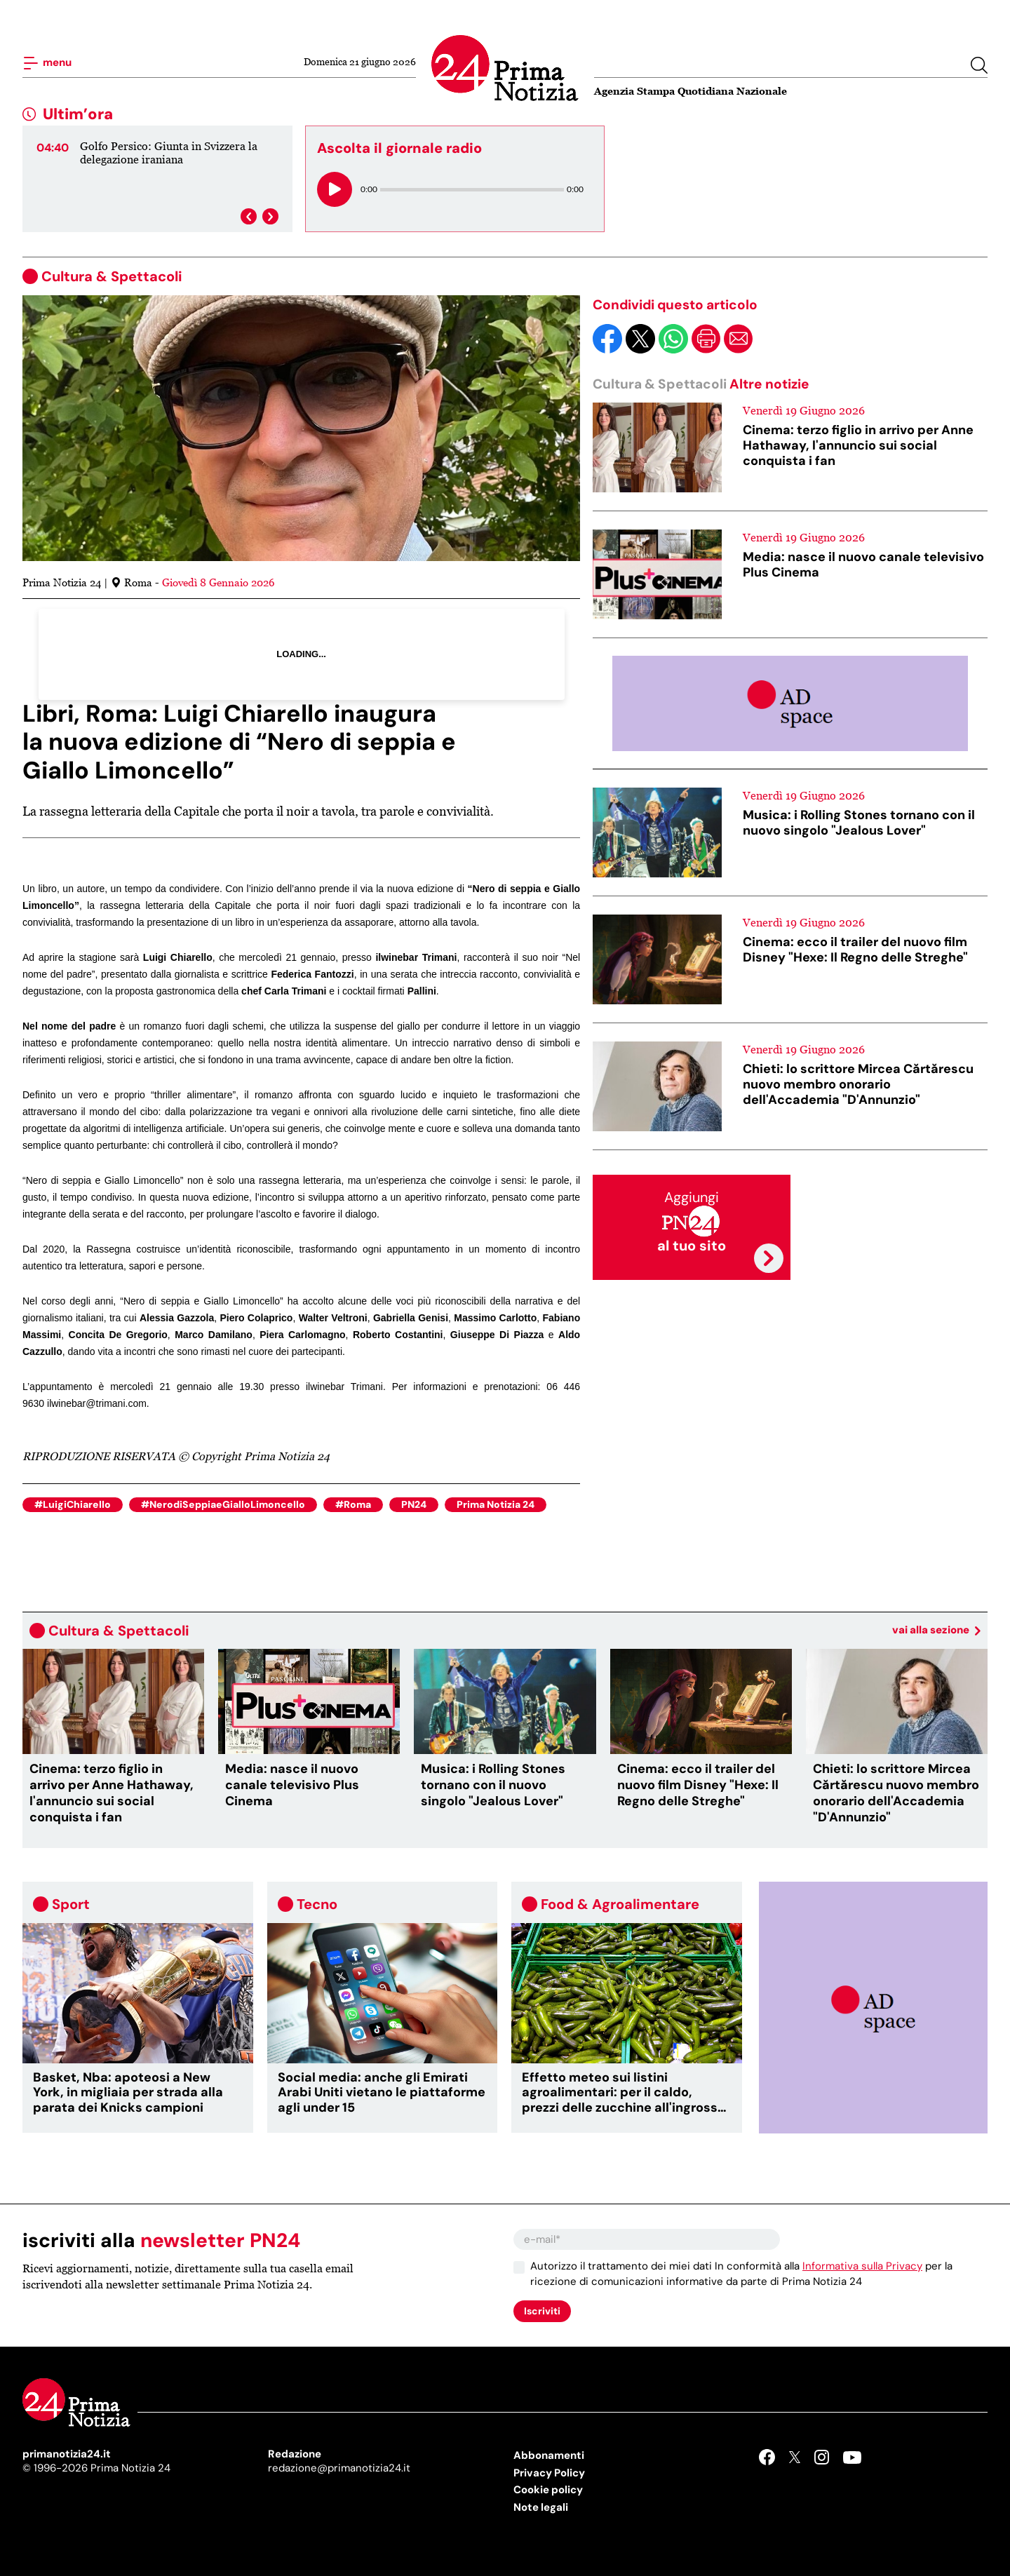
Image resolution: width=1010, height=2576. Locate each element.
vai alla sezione (936, 1630)
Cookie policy (548, 2490)
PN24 (413, 1504)
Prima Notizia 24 (495, 1504)
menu (47, 63)
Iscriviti (542, 2311)
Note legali (540, 2507)
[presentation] (249, 216)
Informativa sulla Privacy (862, 2266)
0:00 (369, 189)
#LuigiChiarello (72, 1504)
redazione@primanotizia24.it (339, 2468)
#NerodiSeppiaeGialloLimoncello (223, 1504)
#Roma (353, 1504)
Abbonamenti (548, 2455)
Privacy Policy (549, 2473)
